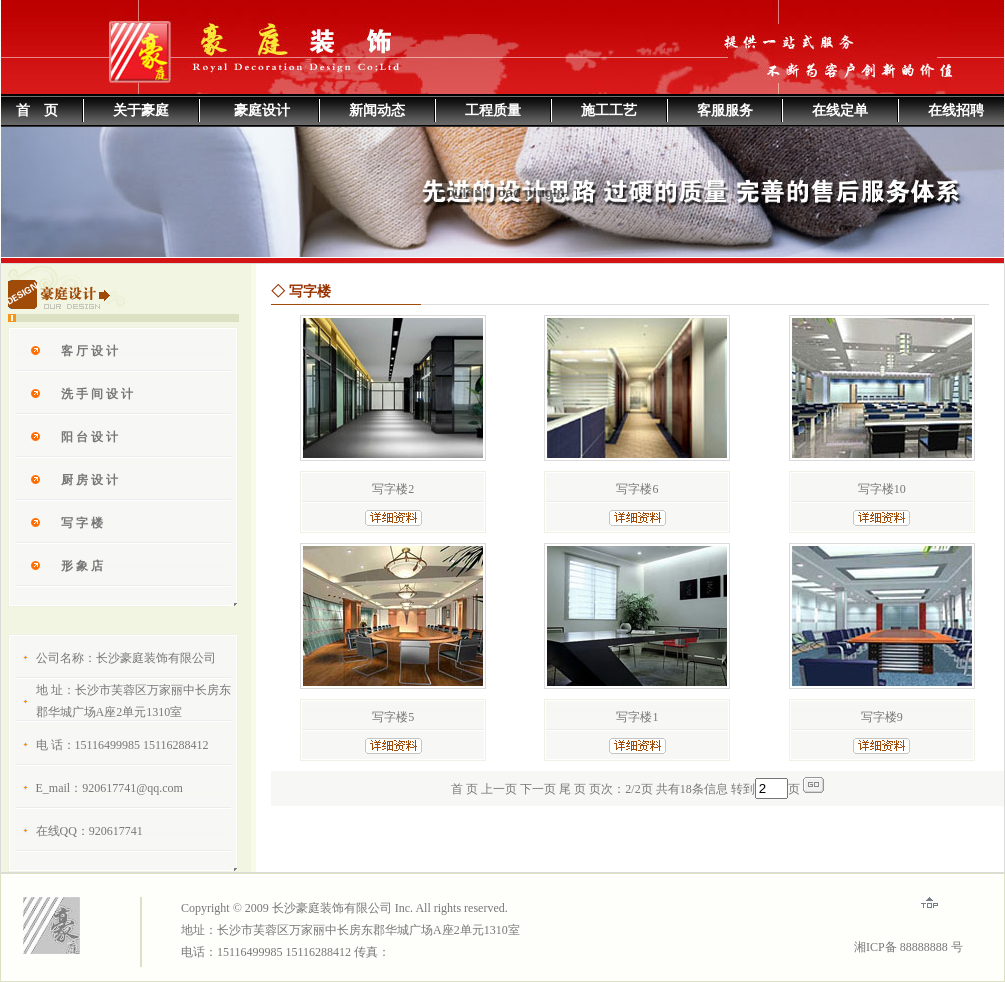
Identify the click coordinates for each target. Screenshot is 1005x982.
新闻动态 (377, 110)
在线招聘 (956, 110)
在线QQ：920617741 (89, 831)
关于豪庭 (141, 110)
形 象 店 (82, 566)
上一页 (499, 789)
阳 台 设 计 (89, 437)
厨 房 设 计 (89, 480)
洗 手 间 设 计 (97, 394)
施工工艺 (609, 110)
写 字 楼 (82, 523)
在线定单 (840, 110)
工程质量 (493, 110)
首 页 (37, 110)
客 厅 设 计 (89, 351)
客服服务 (725, 110)
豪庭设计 (262, 110)
